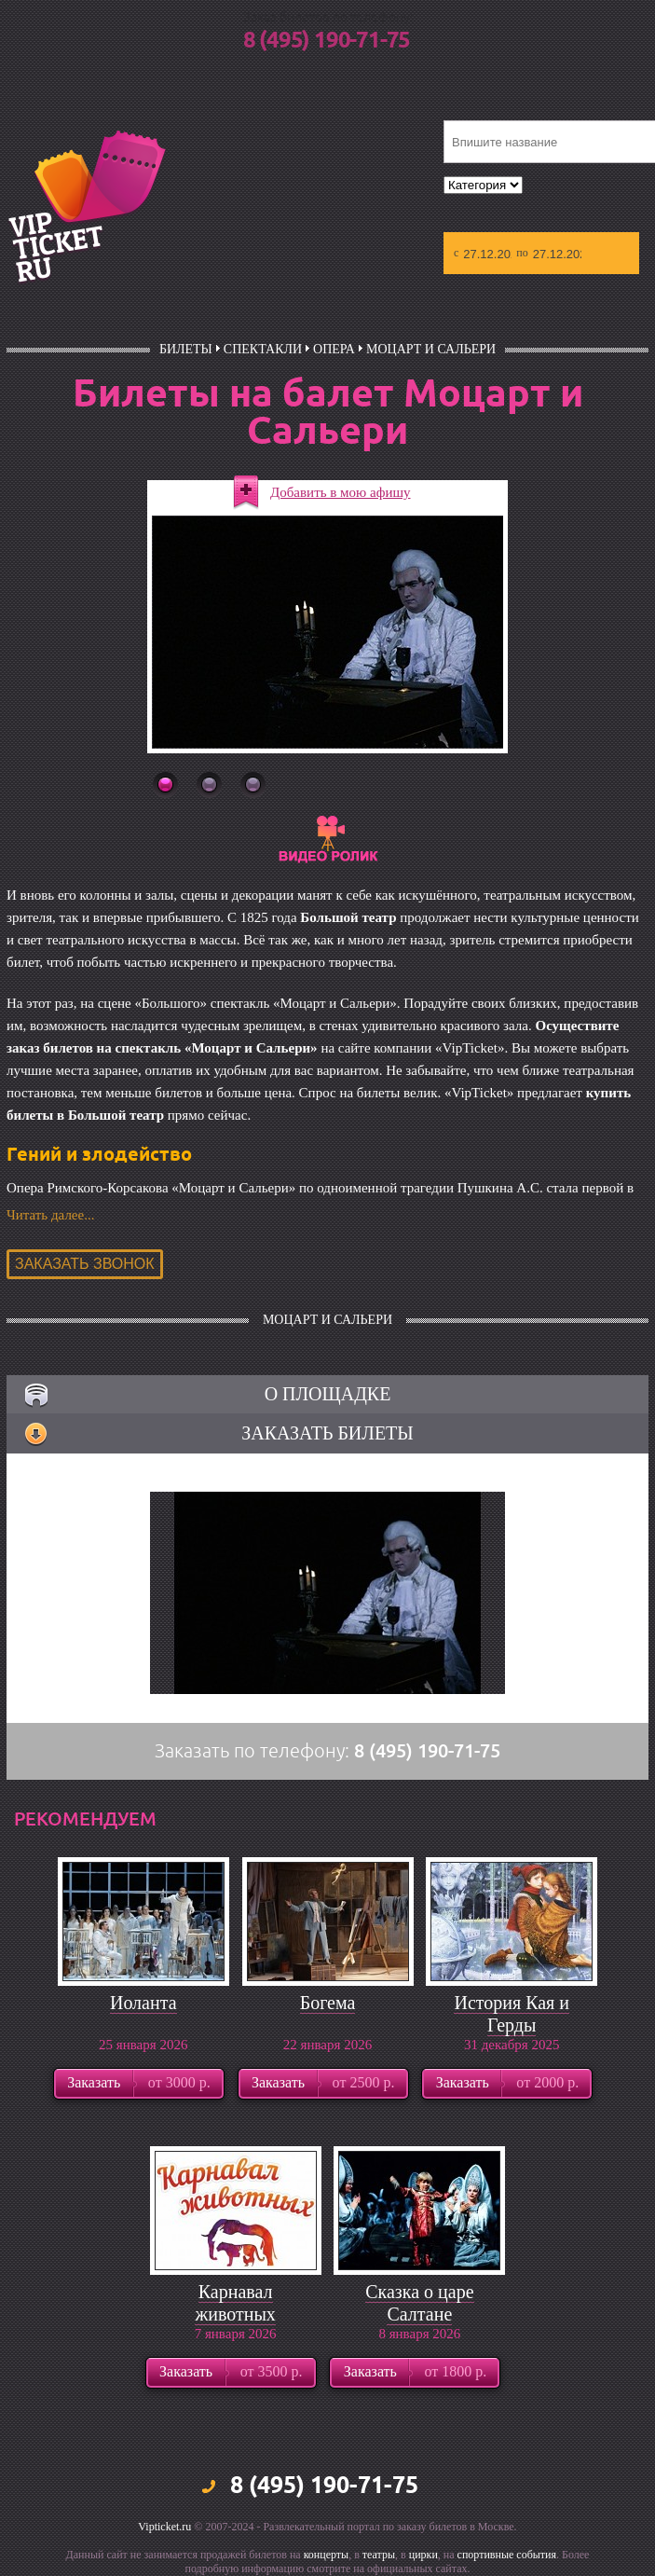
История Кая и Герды (511, 2013)
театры (378, 2554)
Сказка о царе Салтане (419, 2302)
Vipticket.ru (164, 2526)
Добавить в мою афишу (340, 492)
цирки (423, 2554)
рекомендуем (85, 1818)
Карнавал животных (235, 2302)
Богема (328, 2002)
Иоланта (143, 2002)
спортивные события (506, 2554)
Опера (334, 349)
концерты (326, 2554)
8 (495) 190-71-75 (327, 41)
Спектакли (263, 349)
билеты (185, 349)
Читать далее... (50, 1214)
